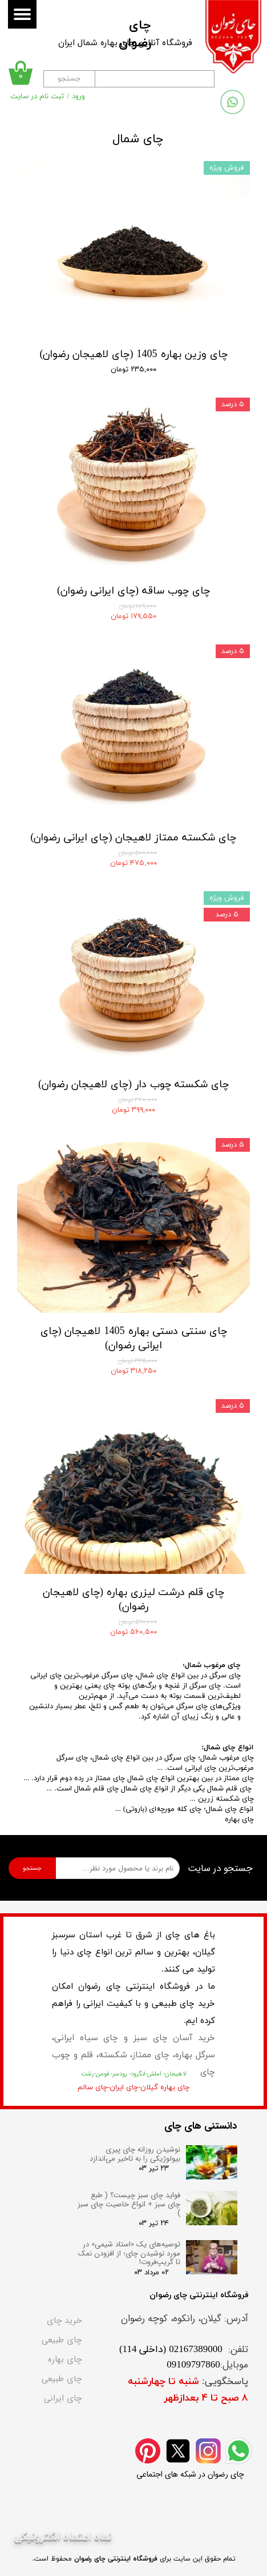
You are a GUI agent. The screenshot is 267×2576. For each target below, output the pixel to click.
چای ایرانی (63, 2398)
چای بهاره (65, 2359)
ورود (78, 96)
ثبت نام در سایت (37, 96)
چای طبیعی (62, 2340)
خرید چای (64, 2320)
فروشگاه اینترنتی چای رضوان (115, 2558)
